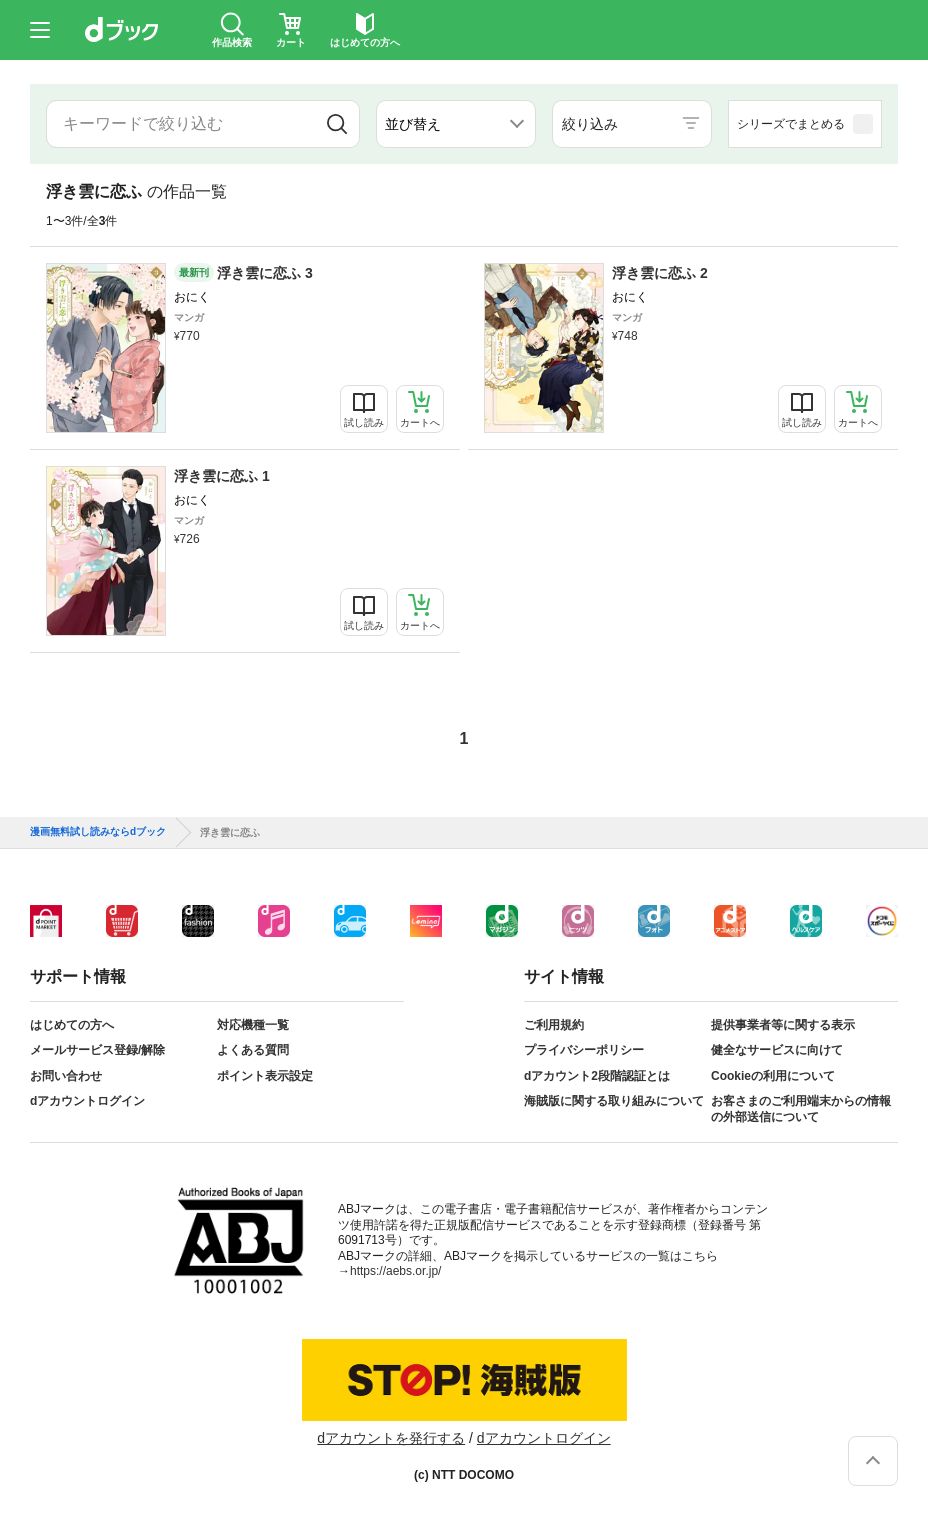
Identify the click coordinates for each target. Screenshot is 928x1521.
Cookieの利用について (773, 1076)
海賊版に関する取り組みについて (614, 1101)
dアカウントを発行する (391, 1438)
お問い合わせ (66, 1076)
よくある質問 (253, 1050)
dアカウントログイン (87, 1101)
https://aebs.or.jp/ (395, 1271)
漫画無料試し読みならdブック (98, 832)
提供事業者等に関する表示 (783, 1025)
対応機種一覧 (253, 1025)
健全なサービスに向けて (777, 1050)
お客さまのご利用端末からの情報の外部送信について (801, 1109)
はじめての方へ (72, 1025)
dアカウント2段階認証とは (597, 1076)
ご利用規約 (554, 1025)
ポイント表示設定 (265, 1076)
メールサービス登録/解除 (97, 1050)
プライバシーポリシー (584, 1050)
